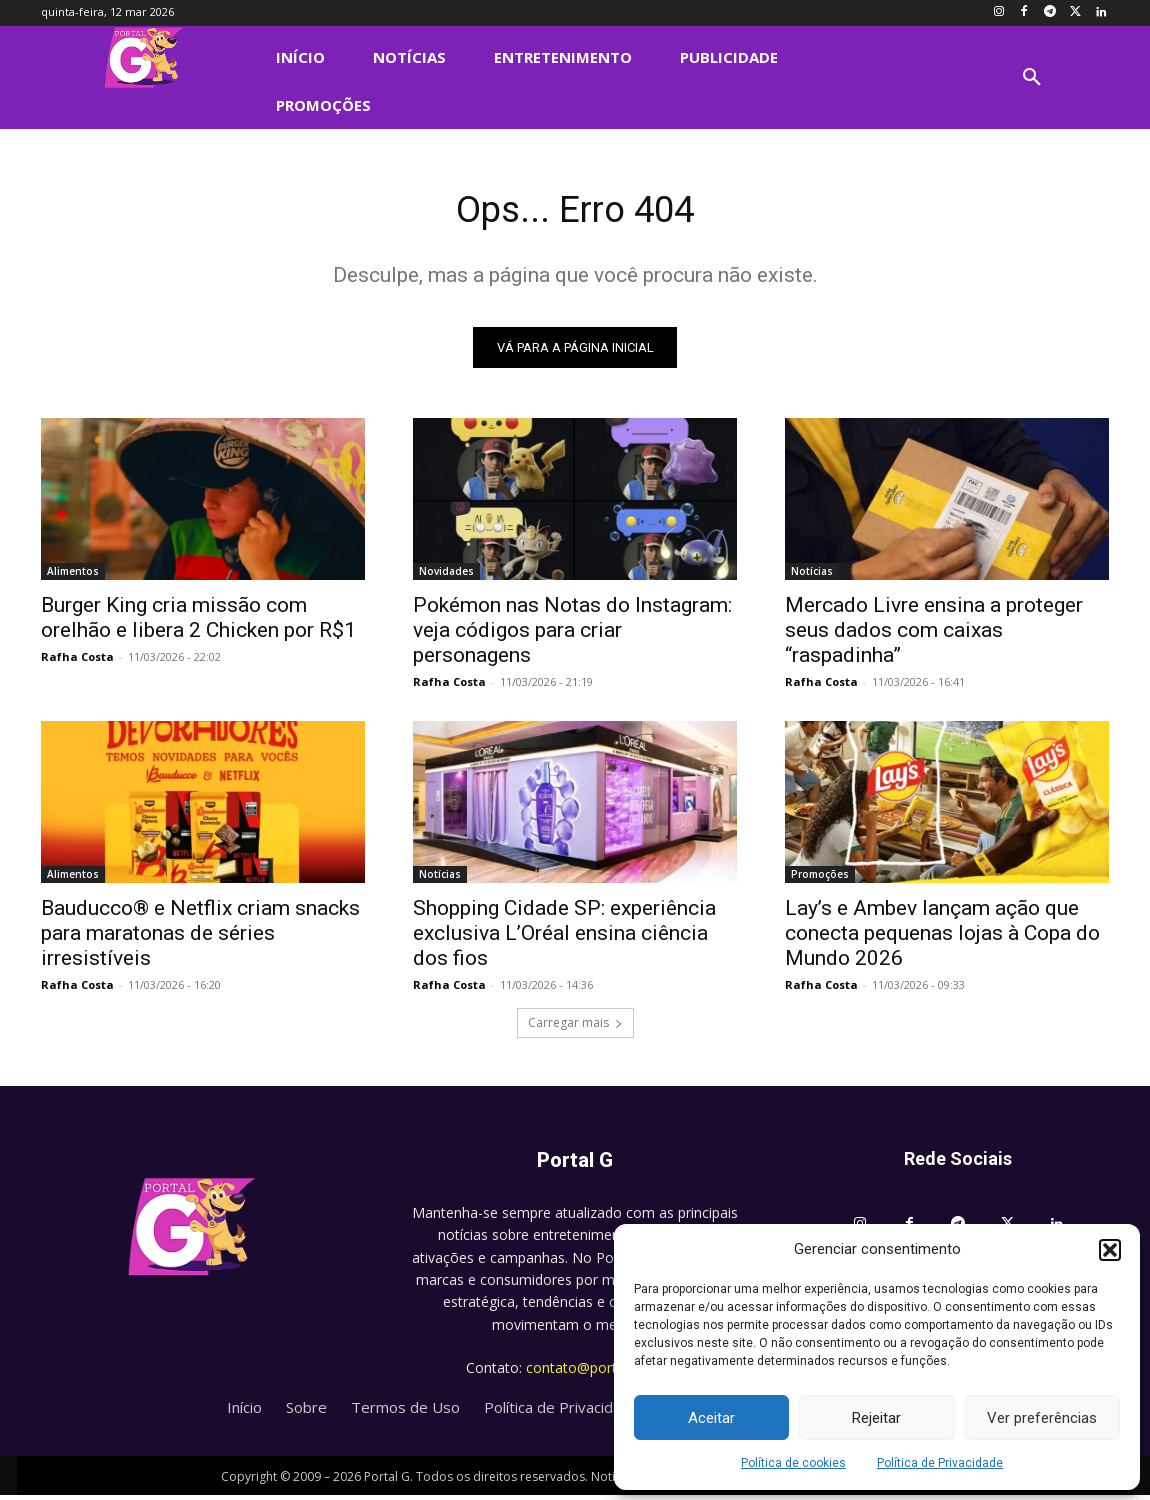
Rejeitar (876, 1418)
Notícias (812, 576)
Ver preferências (1042, 1418)
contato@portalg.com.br (605, 1372)
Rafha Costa (77, 661)
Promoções (820, 879)
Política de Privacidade (940, 1463)
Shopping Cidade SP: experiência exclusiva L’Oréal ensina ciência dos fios (564, 938)
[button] (1110, 1250)
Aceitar (711, 1418)
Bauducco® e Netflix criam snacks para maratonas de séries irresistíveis (200, 938)
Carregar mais (575, 1027)
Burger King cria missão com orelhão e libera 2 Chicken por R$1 (198, 622)
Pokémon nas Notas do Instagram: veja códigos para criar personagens (572, 635)
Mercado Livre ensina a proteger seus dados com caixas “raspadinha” (934, 635)
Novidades (446, 576)
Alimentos (73, 576)
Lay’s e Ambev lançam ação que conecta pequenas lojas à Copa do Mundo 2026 (942, 938)
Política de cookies (793, 1463)
